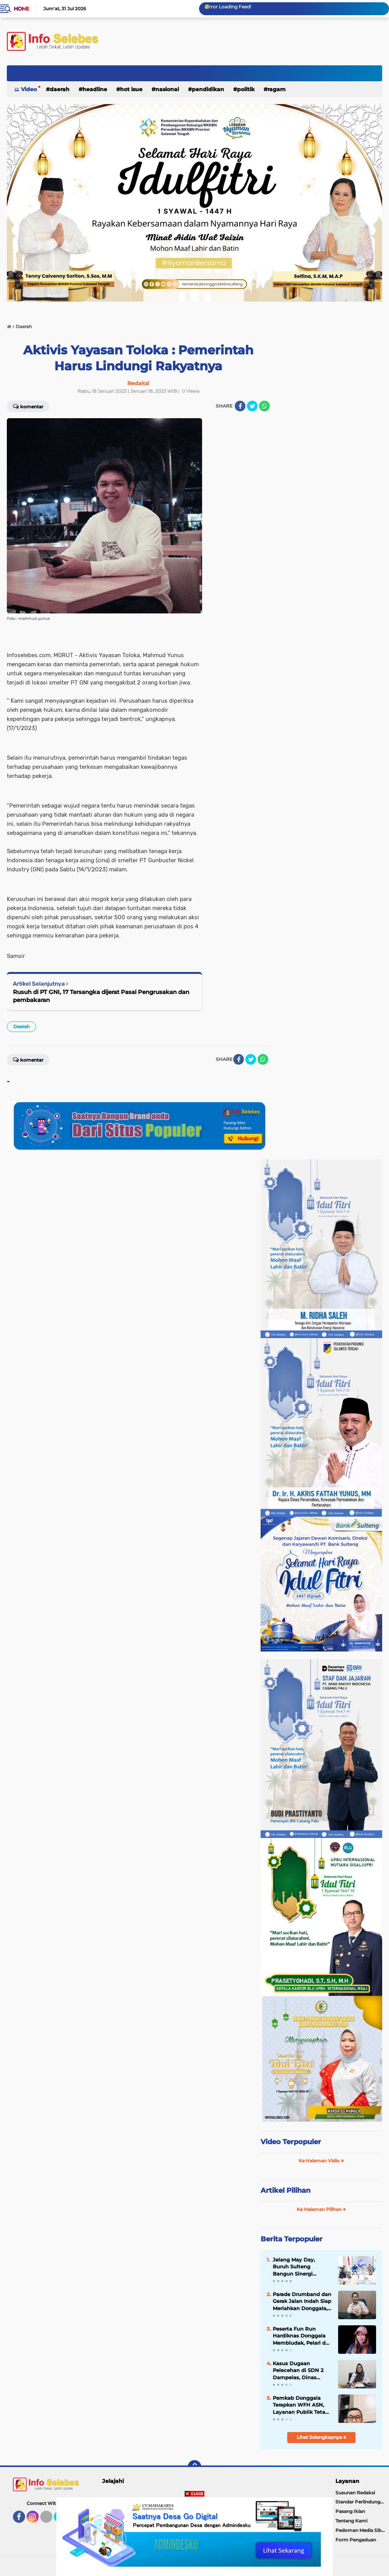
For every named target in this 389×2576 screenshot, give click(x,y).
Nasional (167, 89)
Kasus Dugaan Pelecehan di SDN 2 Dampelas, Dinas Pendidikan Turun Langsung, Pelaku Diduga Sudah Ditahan (302, 2370)
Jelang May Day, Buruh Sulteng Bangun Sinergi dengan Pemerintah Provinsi (298, 2267)
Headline (94, 89)
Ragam (276, 89)
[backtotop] (194, 2467)
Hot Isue (131, 89)
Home (21, 8)
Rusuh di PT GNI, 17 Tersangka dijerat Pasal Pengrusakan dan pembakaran (101, 996)
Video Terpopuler (291, 2142)
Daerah (60, 89)
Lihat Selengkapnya (321, 2437)
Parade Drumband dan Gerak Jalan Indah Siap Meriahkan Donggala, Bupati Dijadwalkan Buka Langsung (302, 2301)
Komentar (28, 406)
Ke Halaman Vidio (321, 2161)
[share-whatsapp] (264, 406)
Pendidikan (208, 89)
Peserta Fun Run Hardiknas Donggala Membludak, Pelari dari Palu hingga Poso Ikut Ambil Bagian (302, 2336)
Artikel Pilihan (285, 2190)
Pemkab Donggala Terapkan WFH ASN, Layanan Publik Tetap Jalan (301, 2405)
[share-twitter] (252, 406)
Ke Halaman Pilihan (321, 2209)
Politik (246, 89)
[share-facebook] (240, 406)
